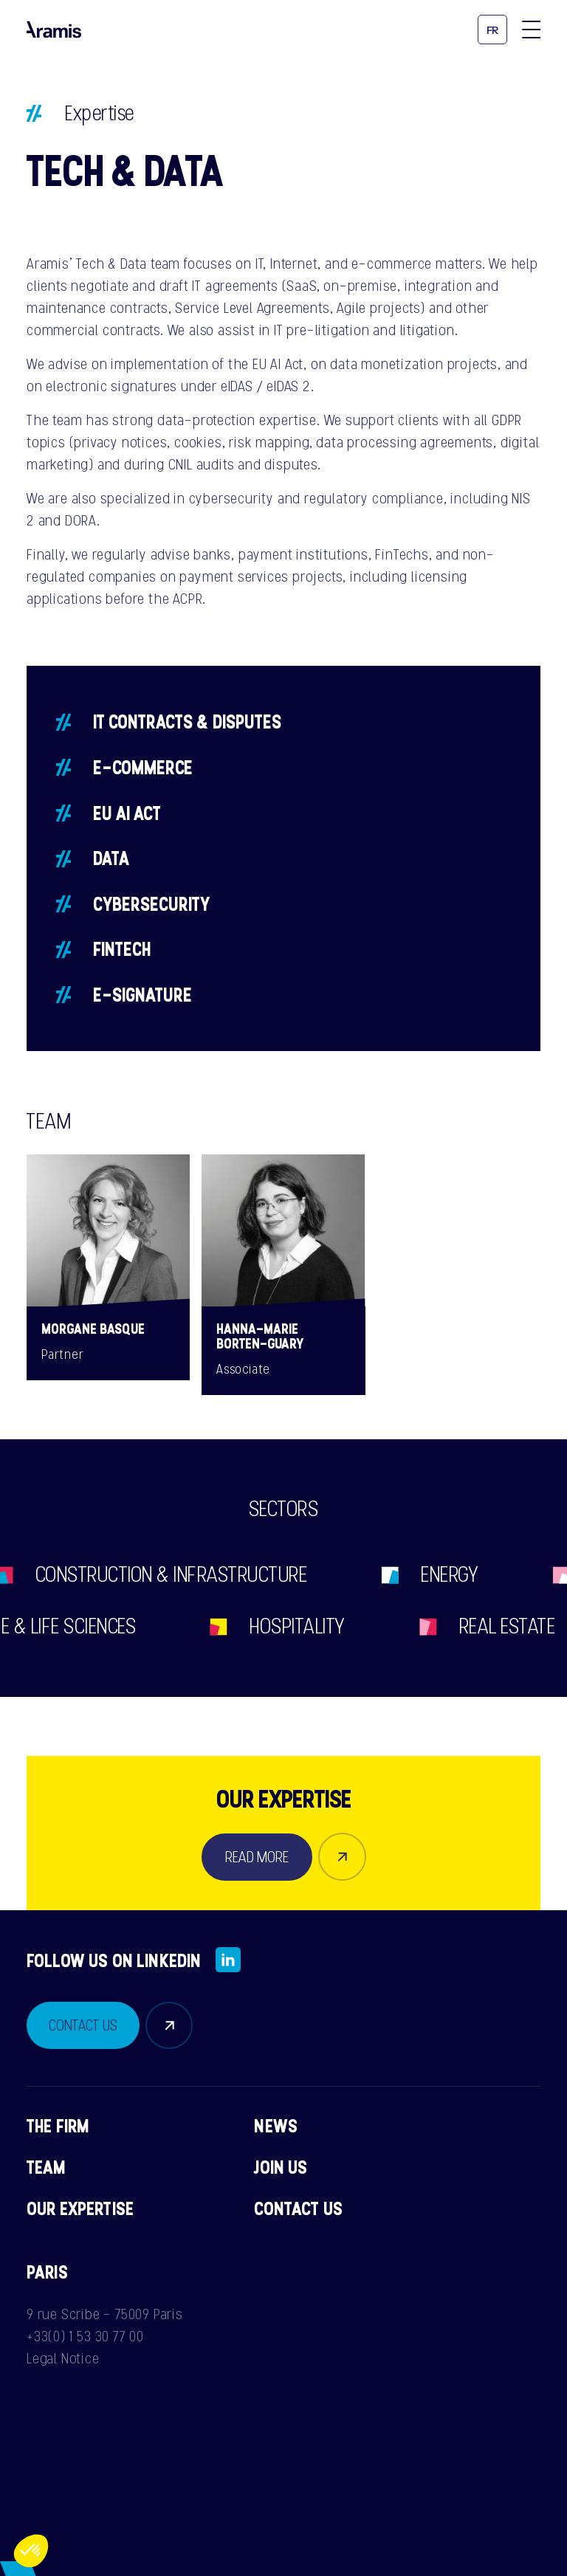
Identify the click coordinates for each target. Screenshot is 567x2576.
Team (46, 2167)
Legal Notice (63, 2358)
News (276, 2125)
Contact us (298, 2208)
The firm (58, 2125)
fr (493, 31)
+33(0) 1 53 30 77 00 (85, 2336)
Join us (280, 2167)
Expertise (99, 113)
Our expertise (80, 2208)
